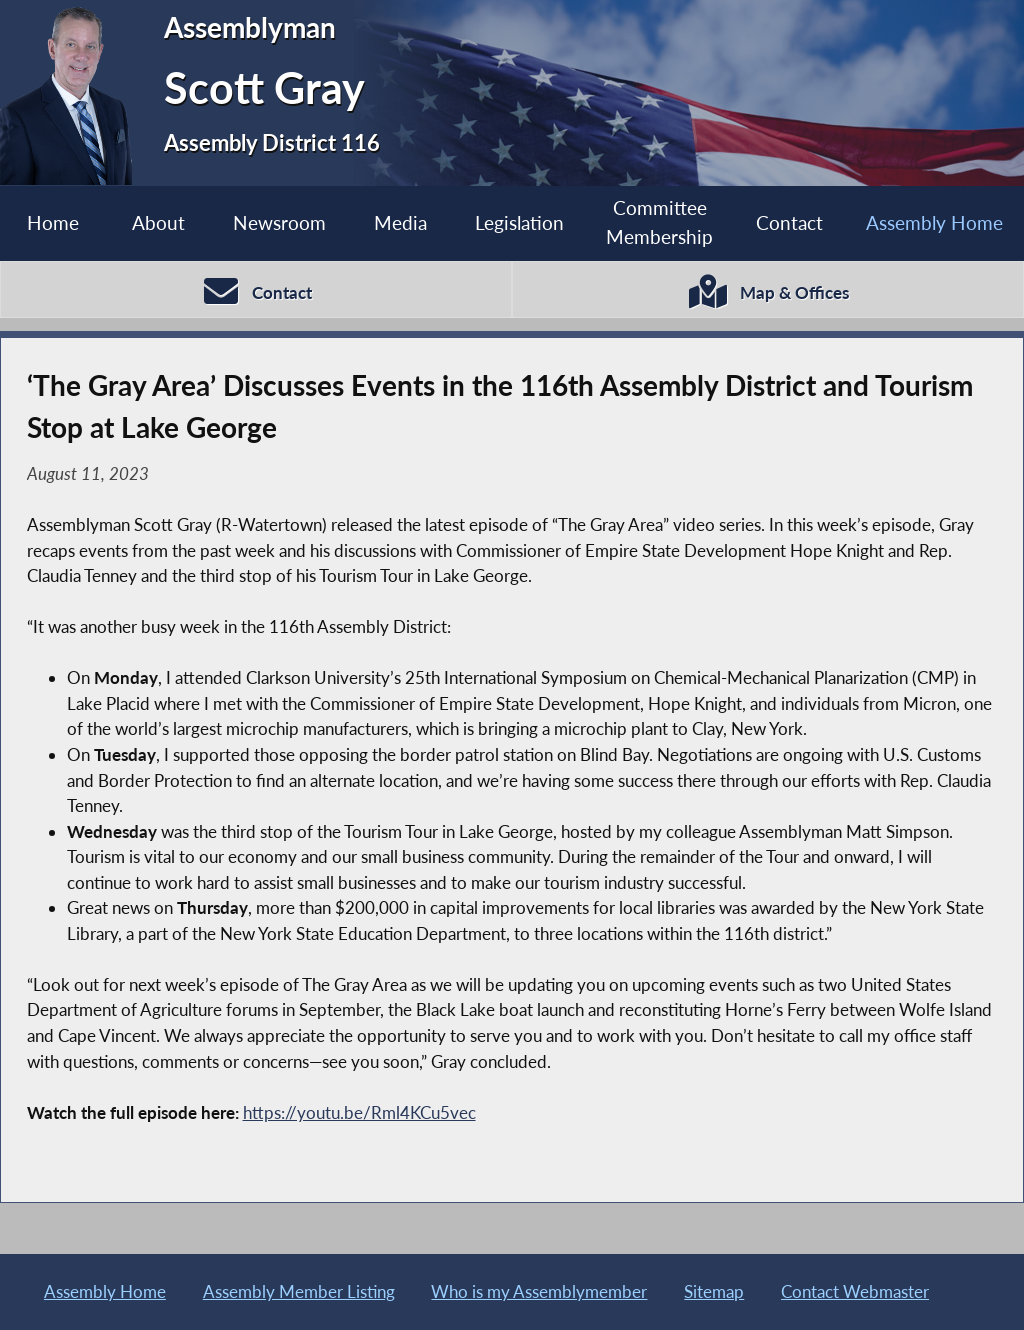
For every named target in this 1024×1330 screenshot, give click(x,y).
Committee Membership (659, 222)
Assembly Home (934, 222)
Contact (789, 222)
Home (53, 222)
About (158, 222)
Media (400, 222)
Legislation (519, 222)
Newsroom (279, 222)
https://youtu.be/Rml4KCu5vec (359, 1112)
